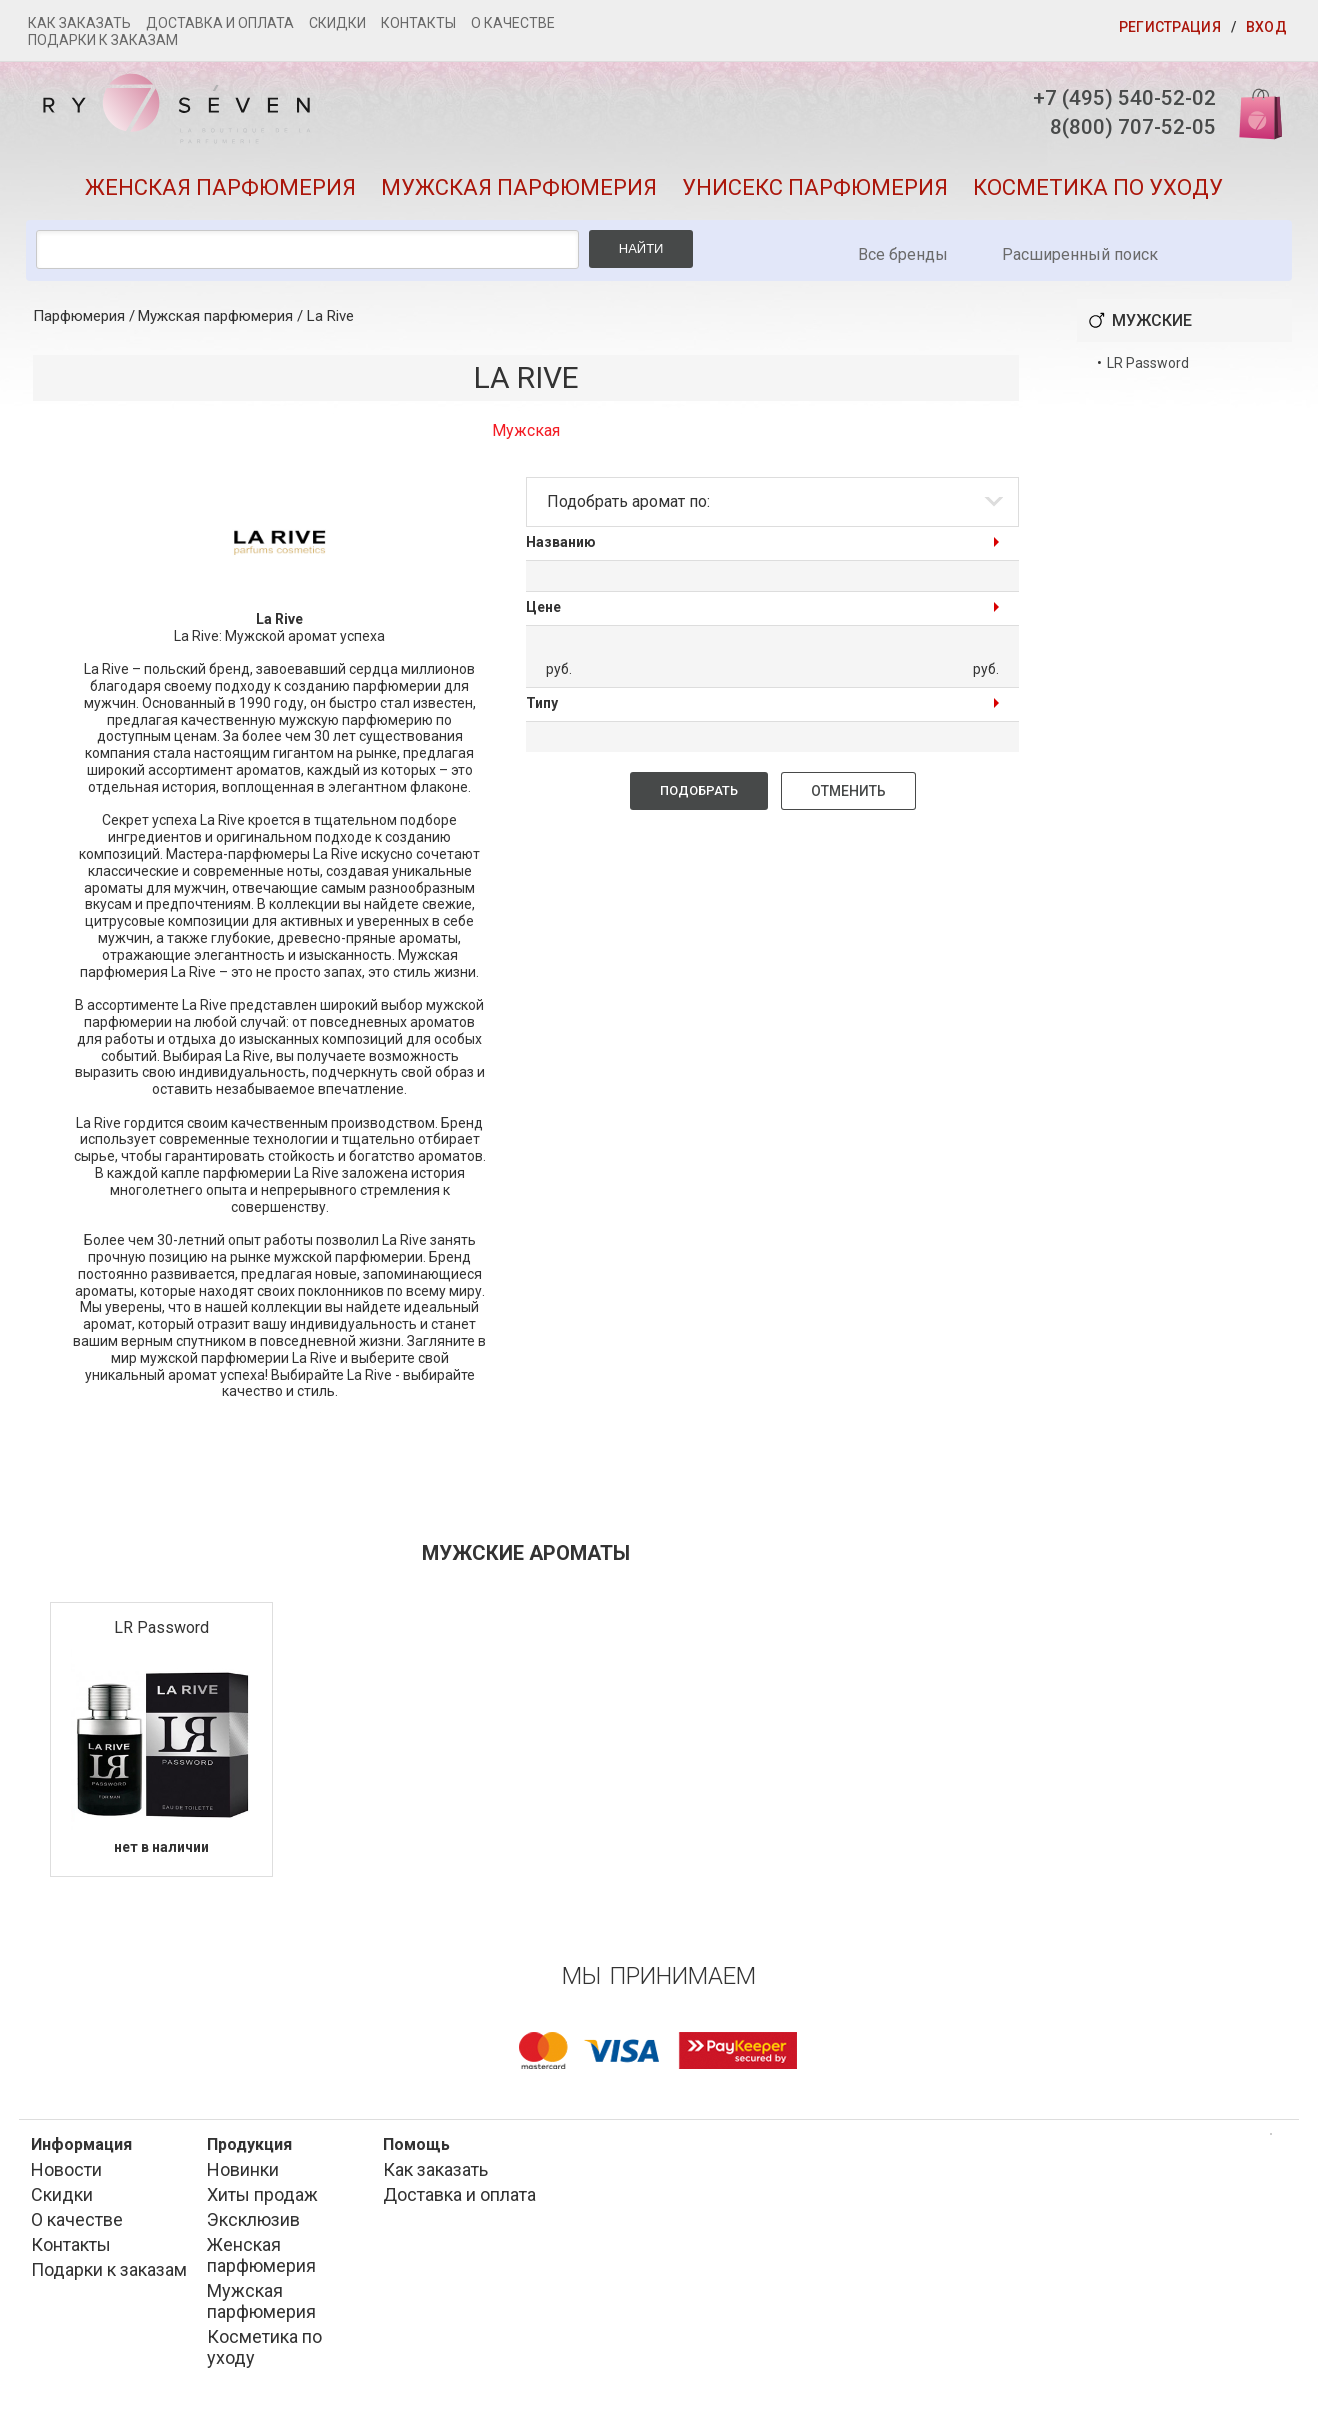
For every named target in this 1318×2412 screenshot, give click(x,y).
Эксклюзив (253, 2224)
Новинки (243, 2174)
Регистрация (1170, 27)
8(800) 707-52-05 (1122, 129)
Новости (66, 2174)
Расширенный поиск (1080, 260)
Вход (1266, 27)
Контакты (418, 23)
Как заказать (79, 23)
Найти (641, 254)
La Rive (330, 322)
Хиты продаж (262, 2199)
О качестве (513, 23)
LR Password (161, 1633)
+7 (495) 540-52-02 (1113, 98)
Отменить (848, 797)
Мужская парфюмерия (519, 193)
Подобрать (699, 796)
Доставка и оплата (220, 23)
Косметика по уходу (1098, 193)
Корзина (1252, 112)
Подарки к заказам (103, 40)
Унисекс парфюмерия (815, 193)
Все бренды (903, 260)
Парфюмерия (79, 322)
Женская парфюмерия (220, 193)
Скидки (337, 23)
